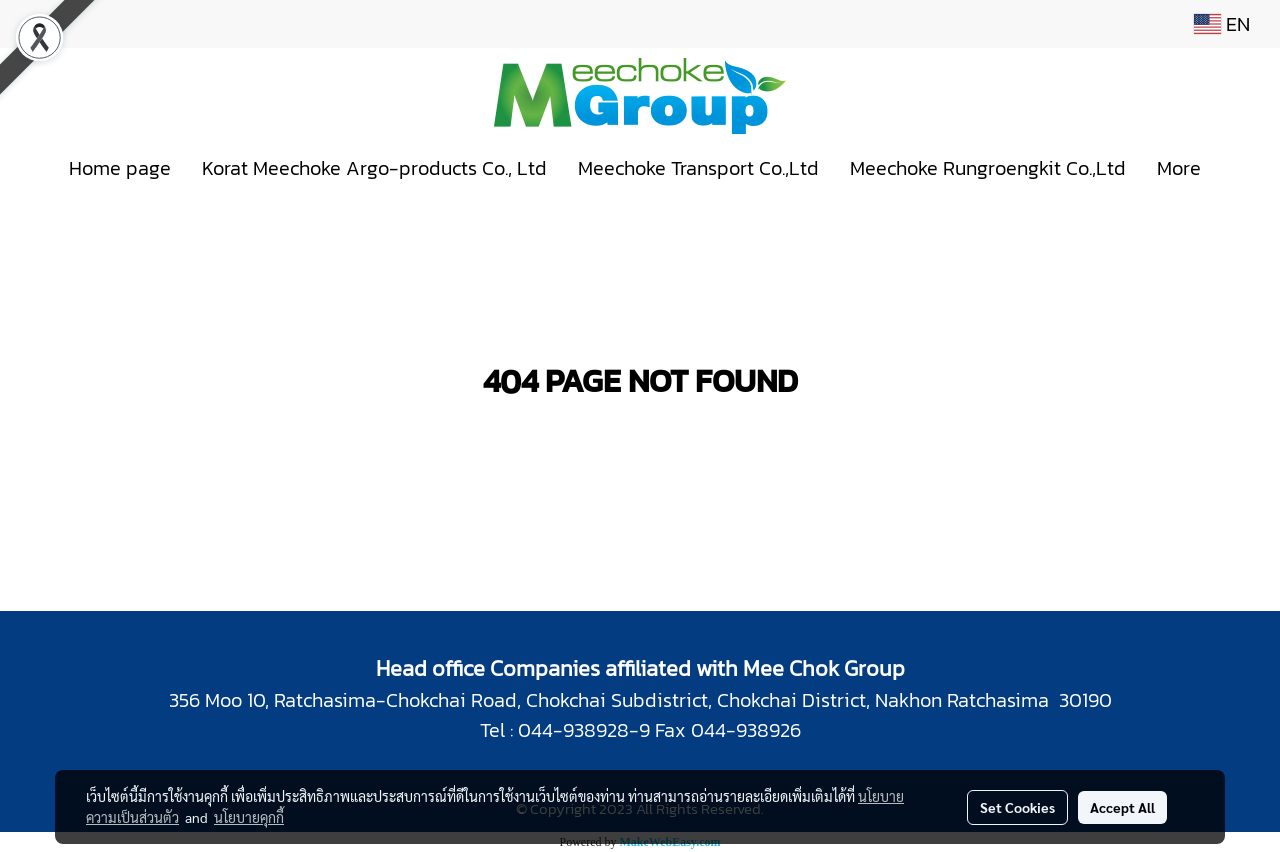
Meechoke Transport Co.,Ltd (698, 168)
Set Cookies (1017, 807)
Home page (120, 168)
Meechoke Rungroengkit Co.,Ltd (988, 168)
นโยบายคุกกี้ (249, 817)
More (1179, 168)
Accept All (1122, 807)
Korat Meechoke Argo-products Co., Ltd (374, 168)
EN (1222, 24)
